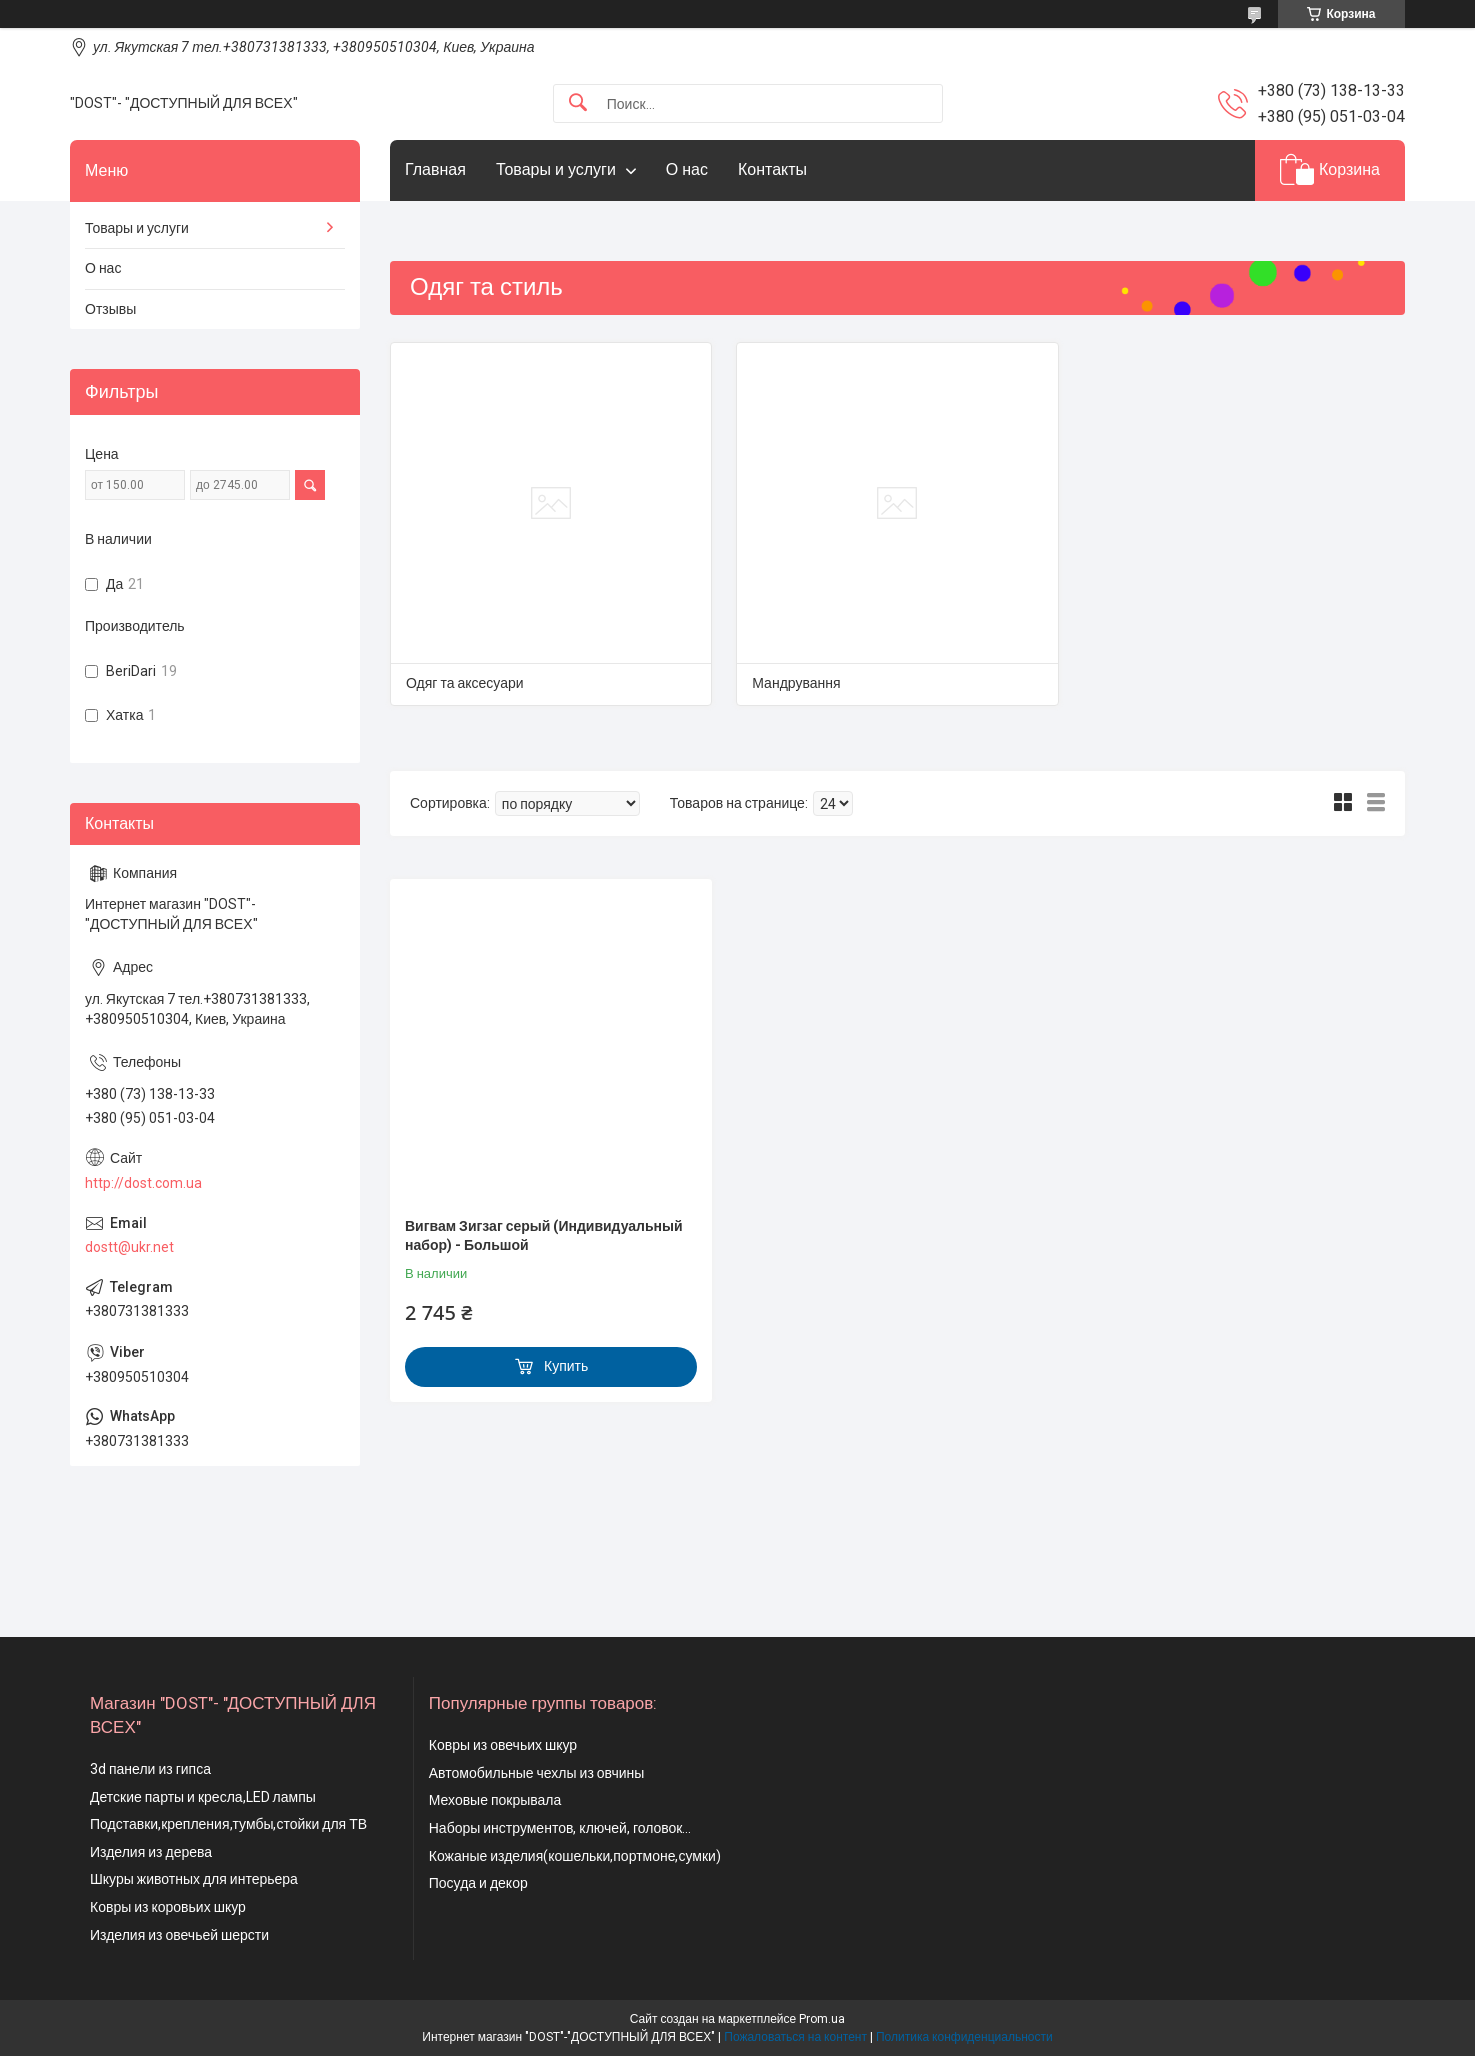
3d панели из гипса (150, 1769)
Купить (566, 1366)
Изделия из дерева (151, 1852)
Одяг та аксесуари (465, 683)
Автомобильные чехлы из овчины (537, 1773)
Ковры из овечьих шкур (503, 1745)
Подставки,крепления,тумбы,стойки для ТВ (228, 1824)
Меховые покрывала (495, 1800)
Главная (435, 169)
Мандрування (796, 683)
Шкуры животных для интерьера (194, 1879)
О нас (687, 169)
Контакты (772, 169)
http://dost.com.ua (143, 1183)
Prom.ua (822, 2019)
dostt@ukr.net (129, 1247)
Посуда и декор (478, 1883)
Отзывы (110, 309)
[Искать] (578, 103)
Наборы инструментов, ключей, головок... (560, 1828)
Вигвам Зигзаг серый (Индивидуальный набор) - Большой (544, 1236)
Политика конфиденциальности (964, 2037)
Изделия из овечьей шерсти (179, 1935)
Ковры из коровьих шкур (168, 1907)
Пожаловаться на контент (795, 2037)
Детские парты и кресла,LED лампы (203, 1797)
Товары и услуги (556, 169)
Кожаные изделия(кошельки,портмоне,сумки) (575, 1856)
